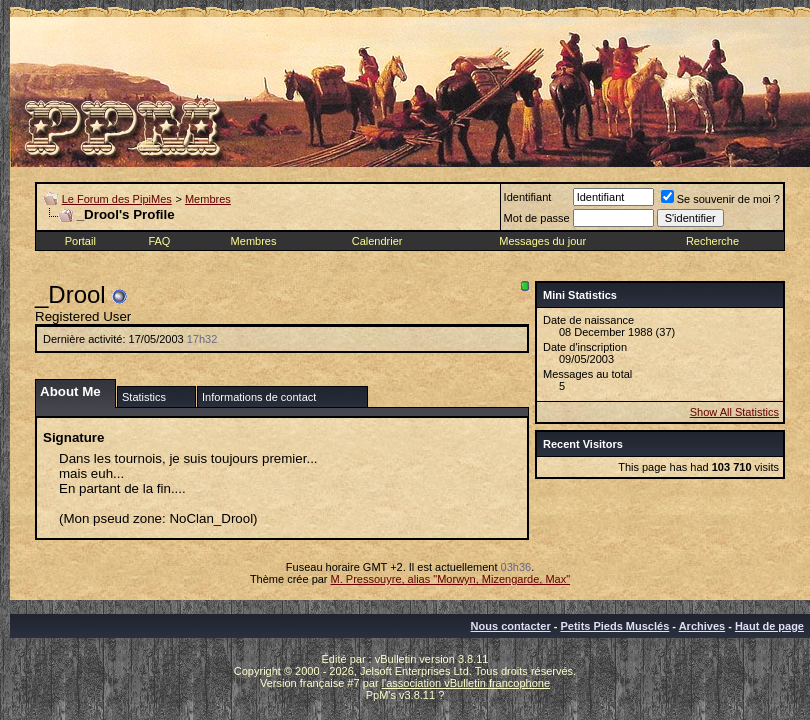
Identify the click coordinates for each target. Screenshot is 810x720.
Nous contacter (511, 626)
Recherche (712, 241)
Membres (208, 199)
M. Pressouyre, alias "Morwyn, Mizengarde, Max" (451, 579)
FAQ (159, 241)
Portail (80, 241)
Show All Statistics (734, 412)
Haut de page (769, 626)
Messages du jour (542, 241)
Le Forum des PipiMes (117, 199)
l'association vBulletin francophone (466, 683)
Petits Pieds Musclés (614, 626)
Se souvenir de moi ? (720, 199)
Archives (702, 626)
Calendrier (377, 241)
